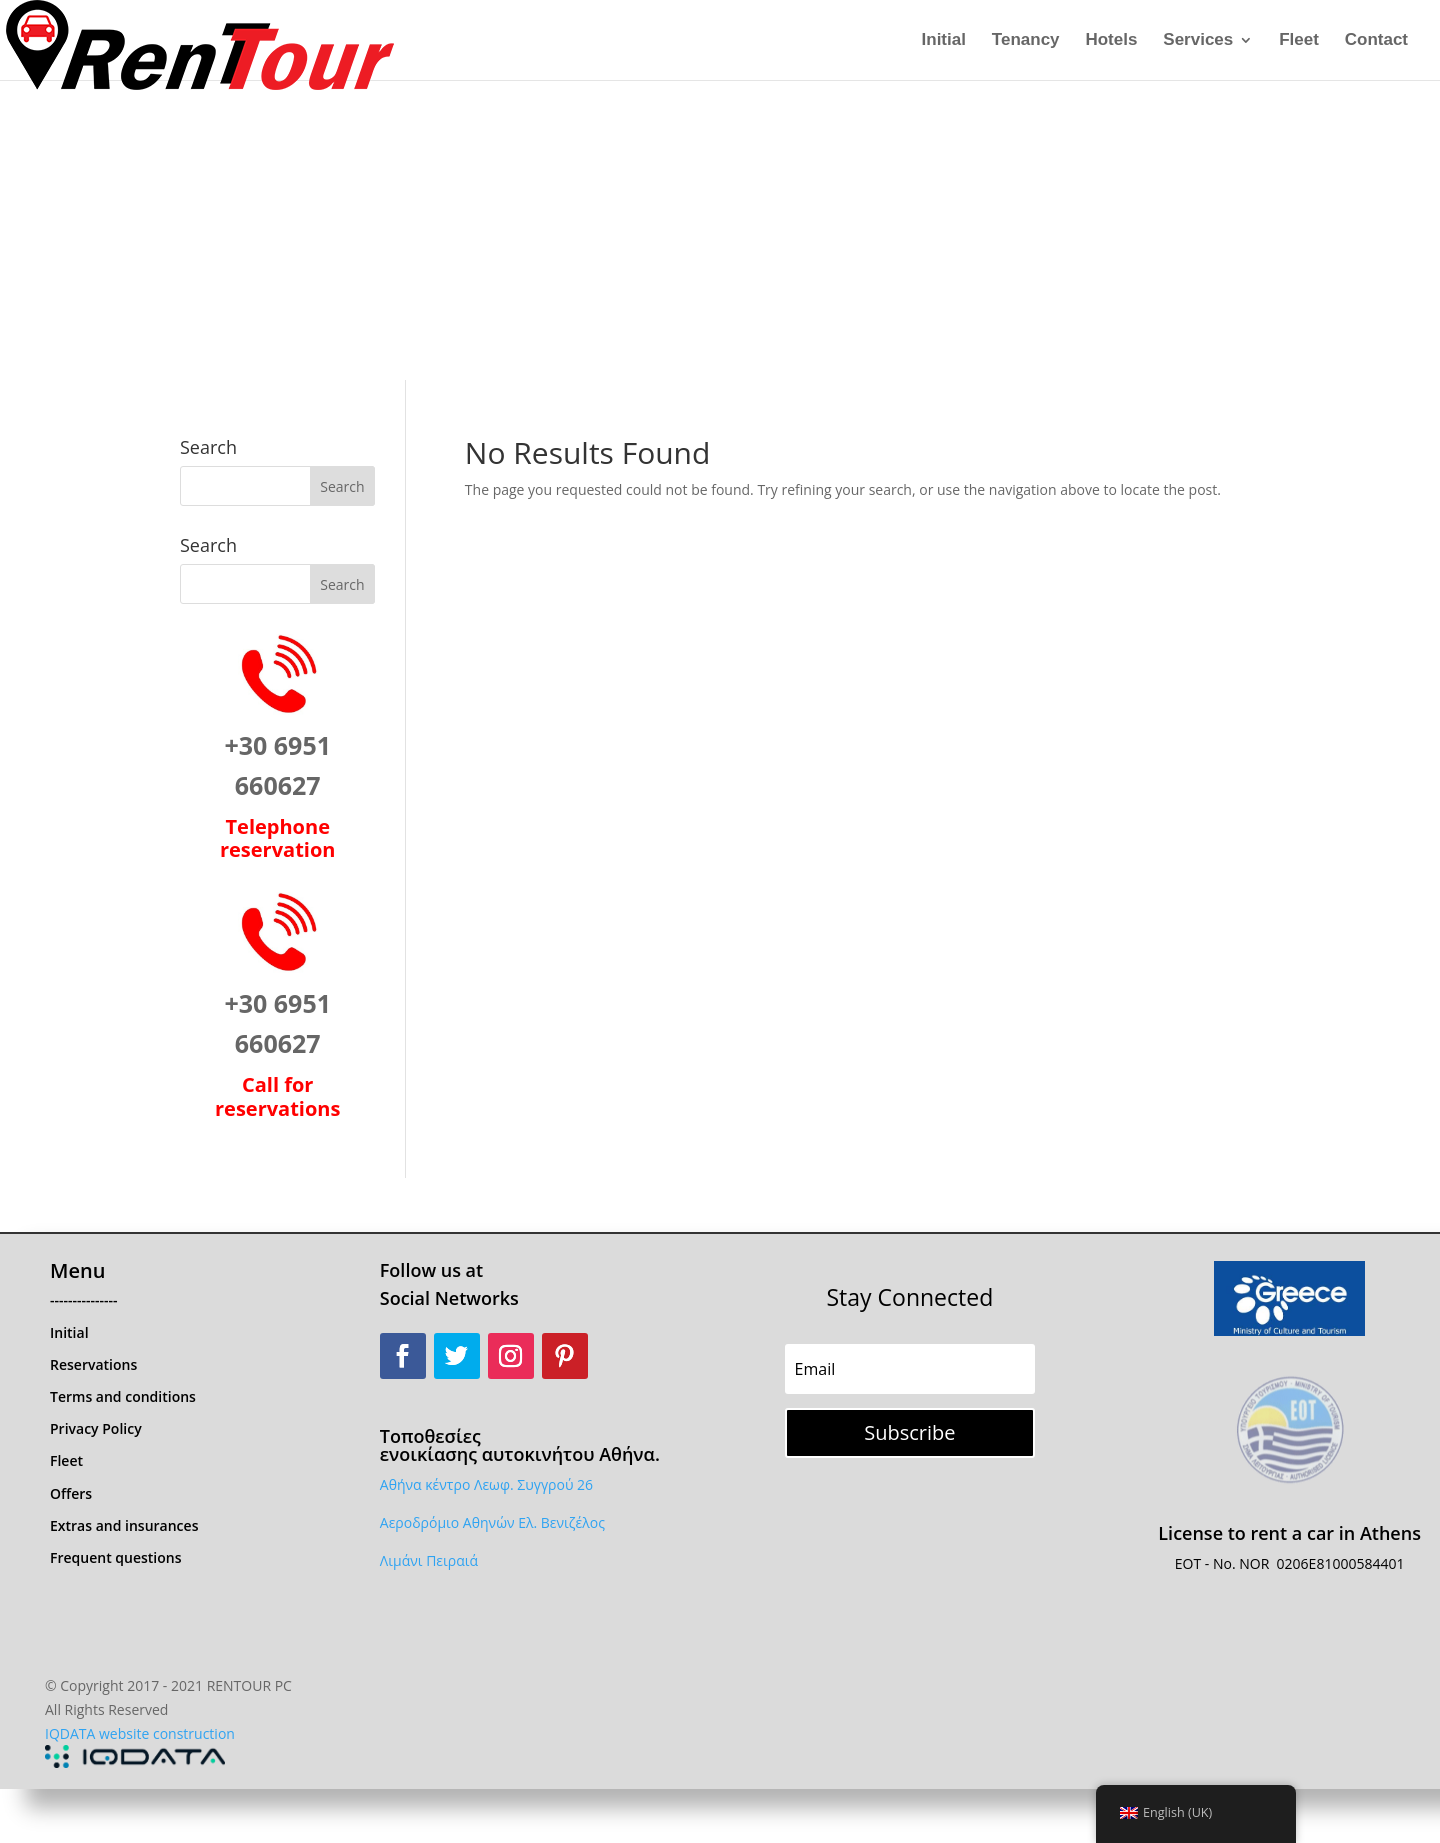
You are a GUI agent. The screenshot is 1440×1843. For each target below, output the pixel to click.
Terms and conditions (123, 1396)
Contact (1376, 41)
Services (1198, 41)
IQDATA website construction (140, 1733)
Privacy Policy (96, 1428)
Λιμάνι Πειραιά (429, 1560)
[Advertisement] (720, 230)
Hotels (1111, 41)
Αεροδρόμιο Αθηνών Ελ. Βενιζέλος (492, 1522)
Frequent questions (116, 1557)
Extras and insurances (124, 1525)
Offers (71, 1493)
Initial (944, 41)
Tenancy (1026, 41)
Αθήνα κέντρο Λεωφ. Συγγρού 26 (486, 1484)
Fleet (1299, 41)
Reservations (93, 1364)
